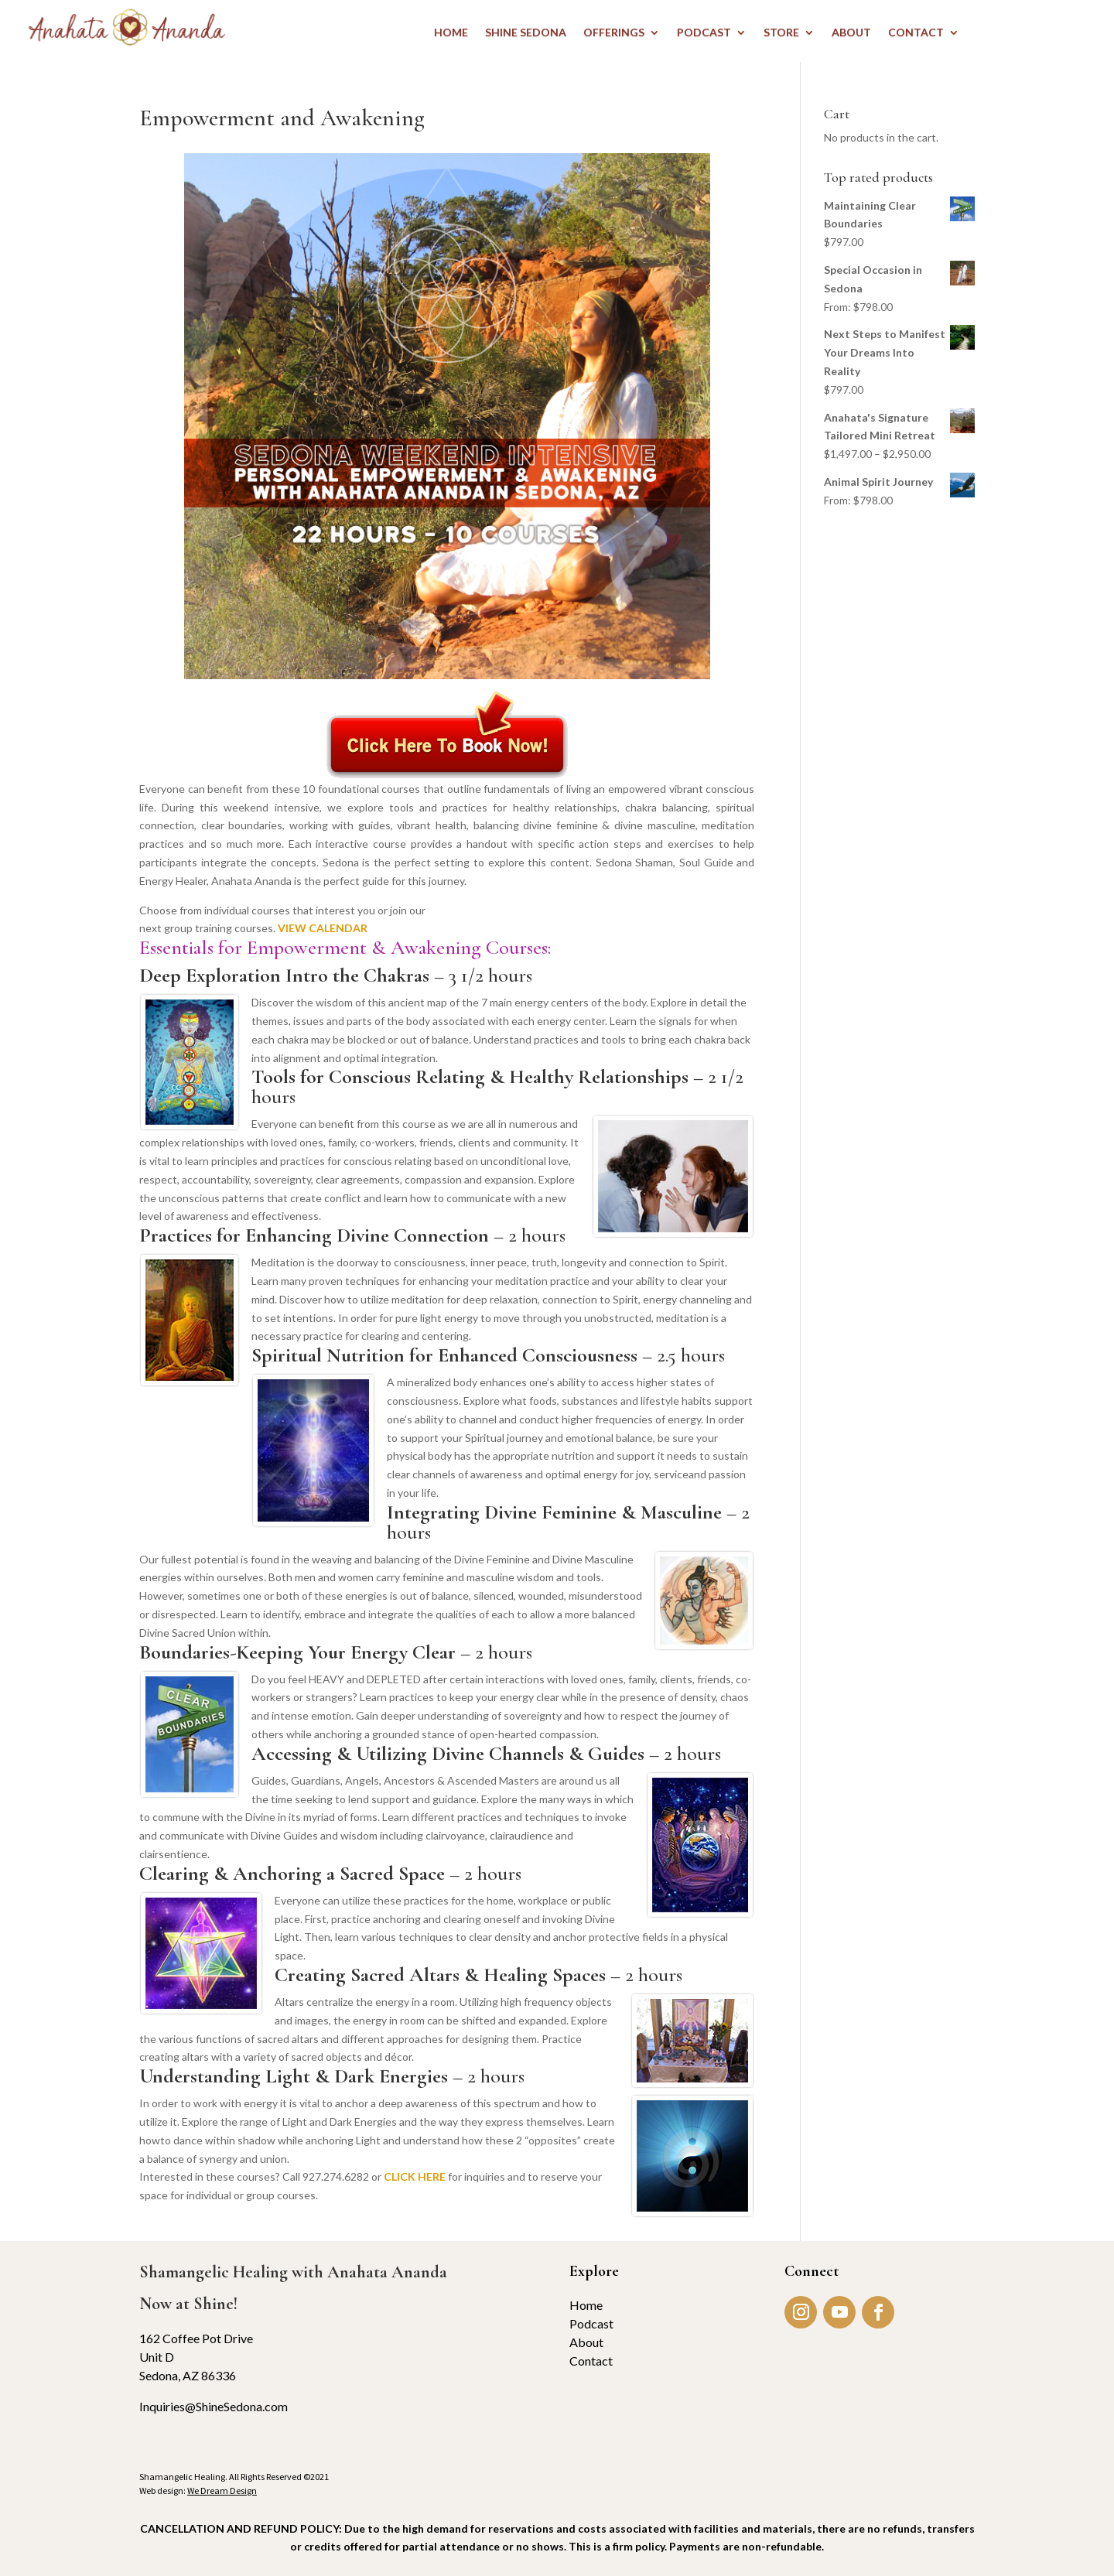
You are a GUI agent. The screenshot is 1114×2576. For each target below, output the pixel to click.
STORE (781, 33)
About (586, 2342)
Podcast (591, 2323)
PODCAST (704, 33)
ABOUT (851, 33)
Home (586, 2305)
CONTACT (916, 33)
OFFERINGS (613, 33)
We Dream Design (222, 2490)
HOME (451, 33)
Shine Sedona (525, 33)
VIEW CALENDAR (322, 927)
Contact (591, 2360)
